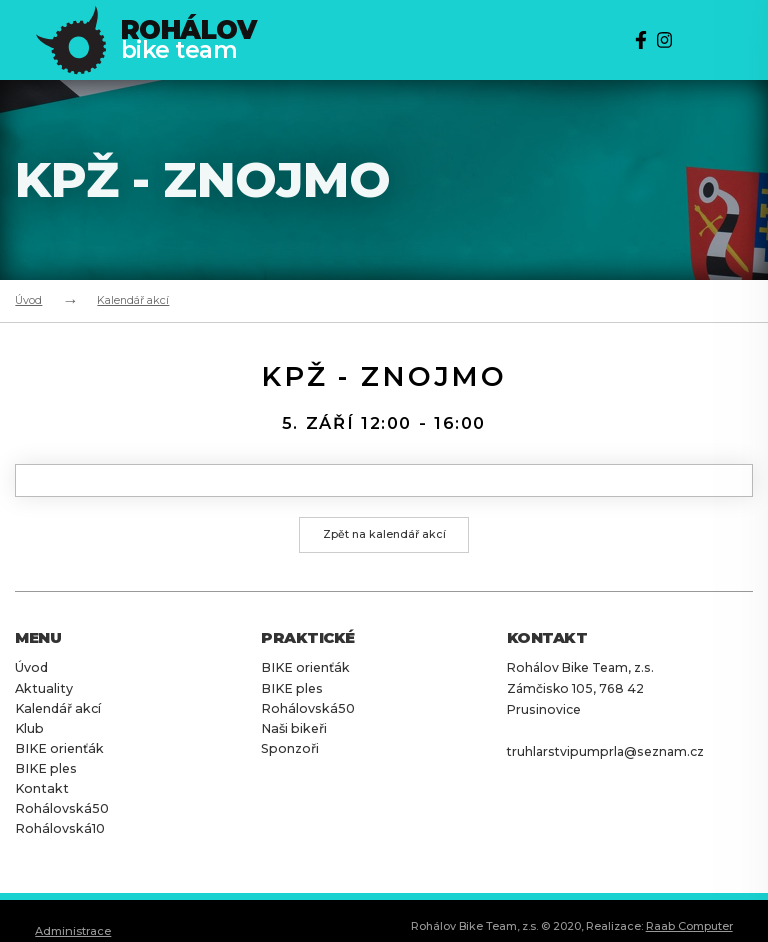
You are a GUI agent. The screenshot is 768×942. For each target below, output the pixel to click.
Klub (29, 729)
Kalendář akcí (133, 300)
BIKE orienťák (57, 749)
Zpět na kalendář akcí (384, 536)
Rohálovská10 (58, 827)
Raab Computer (689, 924)
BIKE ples (44, 768)
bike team (189, 40)
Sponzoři (290, 749)
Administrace (72, 929)
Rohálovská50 (60, 807)
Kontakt (40, 788)
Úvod (28, 300)
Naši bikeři (292, 729)
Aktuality (42, 690)
